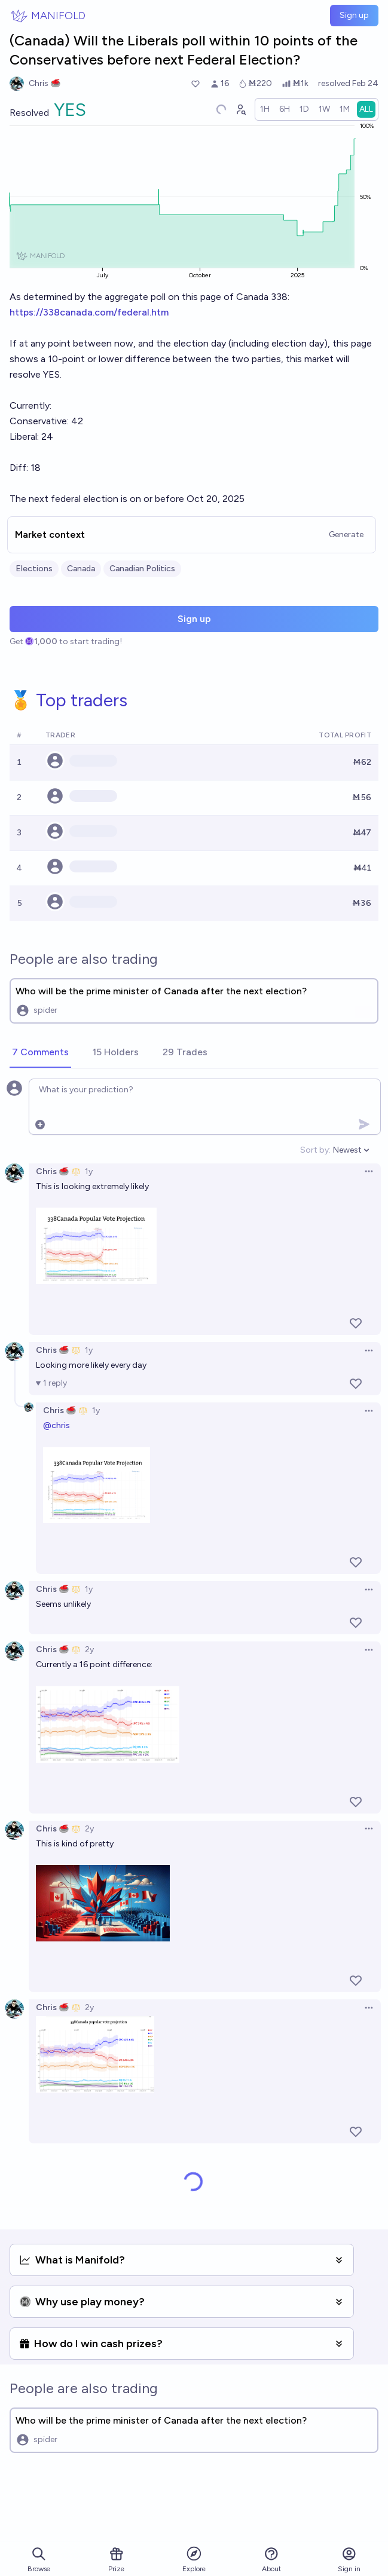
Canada (81, 568)
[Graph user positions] (240, 109)
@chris (56, 1425)
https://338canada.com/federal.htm (89, 312)
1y (89, 1171)
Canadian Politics (142, 568)
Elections (34, 568)
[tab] (40, 1053)
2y (89, 1649)
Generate (346, 534)
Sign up (354, 15)
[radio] (265, 109)
